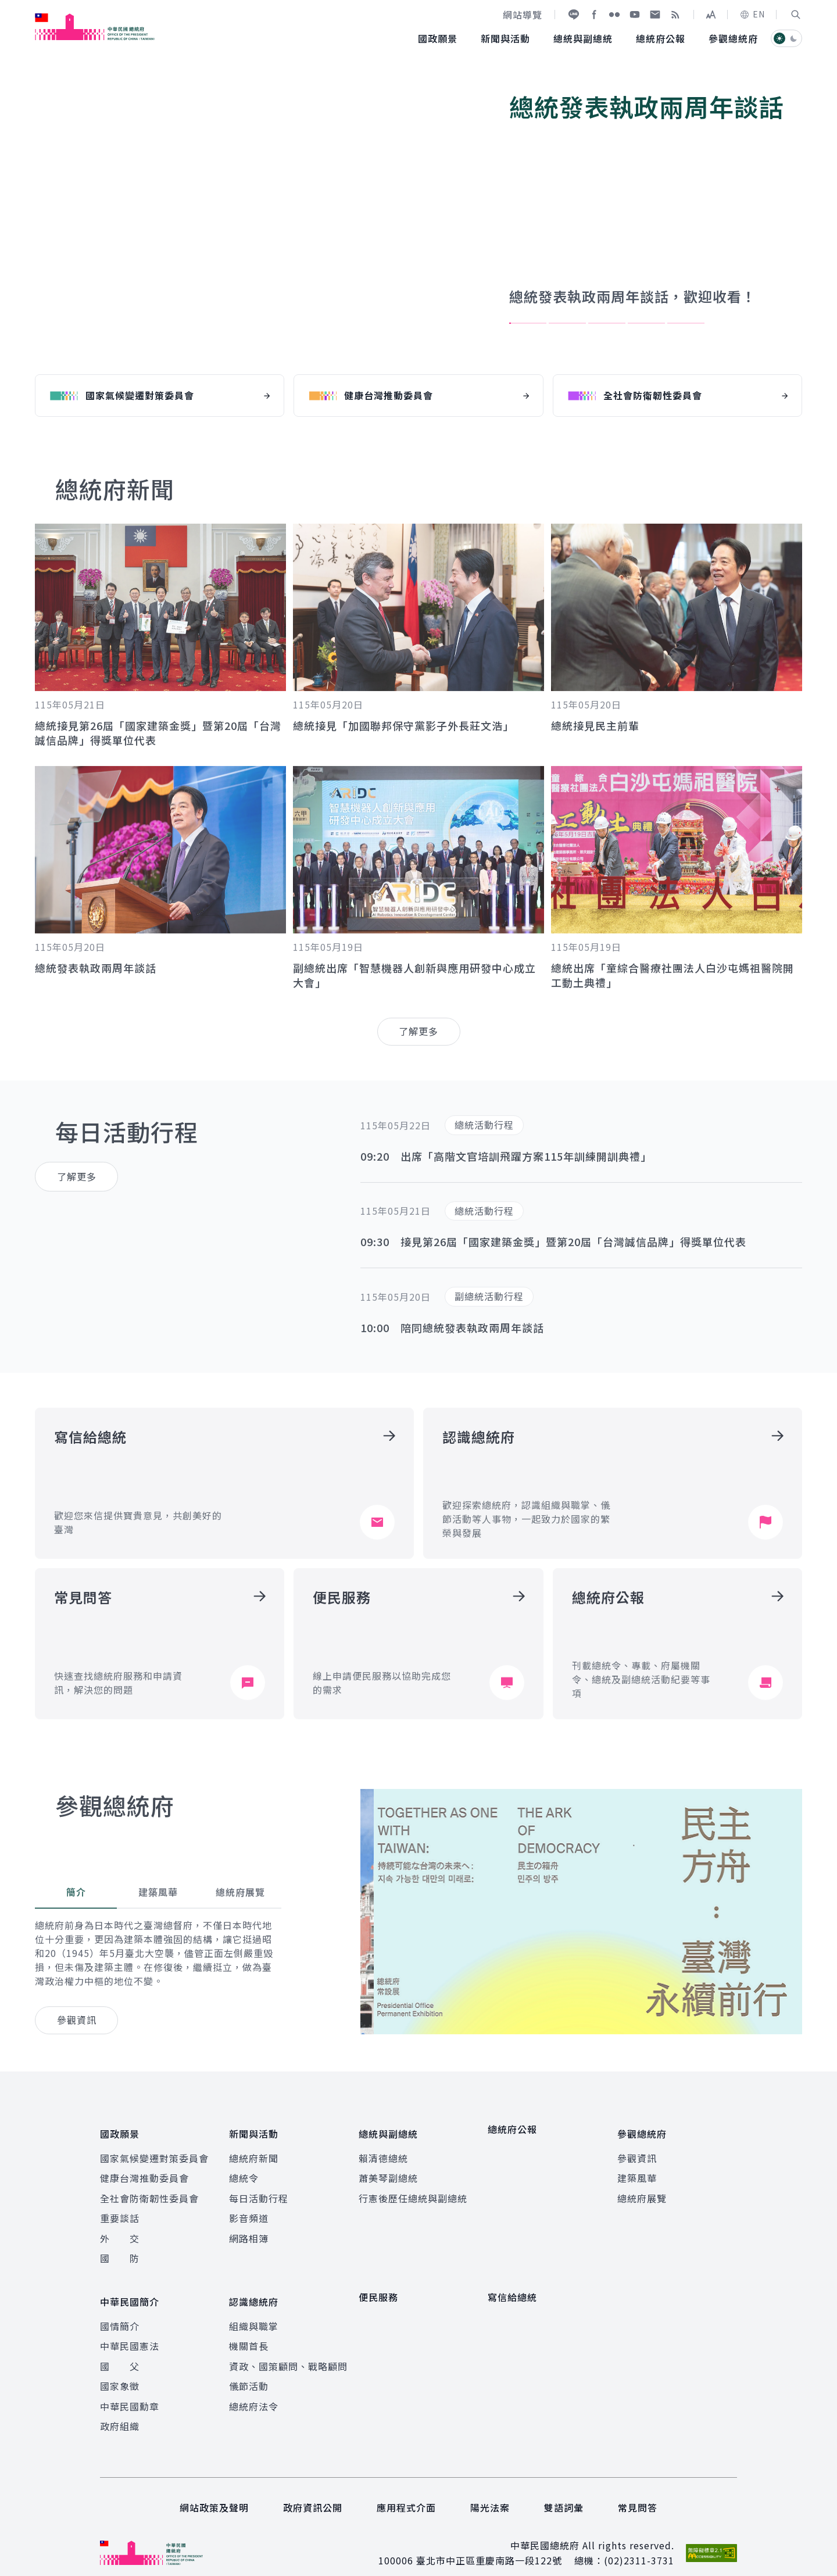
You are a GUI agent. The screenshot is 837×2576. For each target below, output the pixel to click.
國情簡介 (120, 2310)
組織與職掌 (253, 2310)
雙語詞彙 (564, 2492)
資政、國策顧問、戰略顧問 (288, 2350)
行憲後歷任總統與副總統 (413, 2191)
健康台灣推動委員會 (144, 2170)
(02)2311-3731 (639, 2545)
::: (7, 6)
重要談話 (120, 2210)
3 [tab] (606, 323)
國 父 (120, 2350)
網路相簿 (249, 2230)
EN (752, 14)
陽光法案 (490, 2492)
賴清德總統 (383, 2151)
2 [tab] (567, 323)
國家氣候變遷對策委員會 (154, 2151)
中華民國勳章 (129, 2391)
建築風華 (637, 2170)
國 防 (120, 2250)
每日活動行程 (258, 2191)
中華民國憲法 (129, 2331)
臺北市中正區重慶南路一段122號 (489, 2545)
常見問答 (637, 2492)
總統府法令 (253, 2391)
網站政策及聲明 (214, 2492)
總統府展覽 (642, 2191)
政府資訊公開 (312, 2492)
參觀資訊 (637, 2151)
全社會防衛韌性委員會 (149, 2191)
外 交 (120, 2230)
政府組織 (120, 2410)
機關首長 (249, 2331)
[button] (795, 14)
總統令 (244, 2170)
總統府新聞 (253, 2151)
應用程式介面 (406, 2492)
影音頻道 (249, 2210)
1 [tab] (527, 323)
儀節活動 (249, 2371)
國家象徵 (120, 2371)
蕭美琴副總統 (388, 2170)
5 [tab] (685, 323)
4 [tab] (646, 323)
